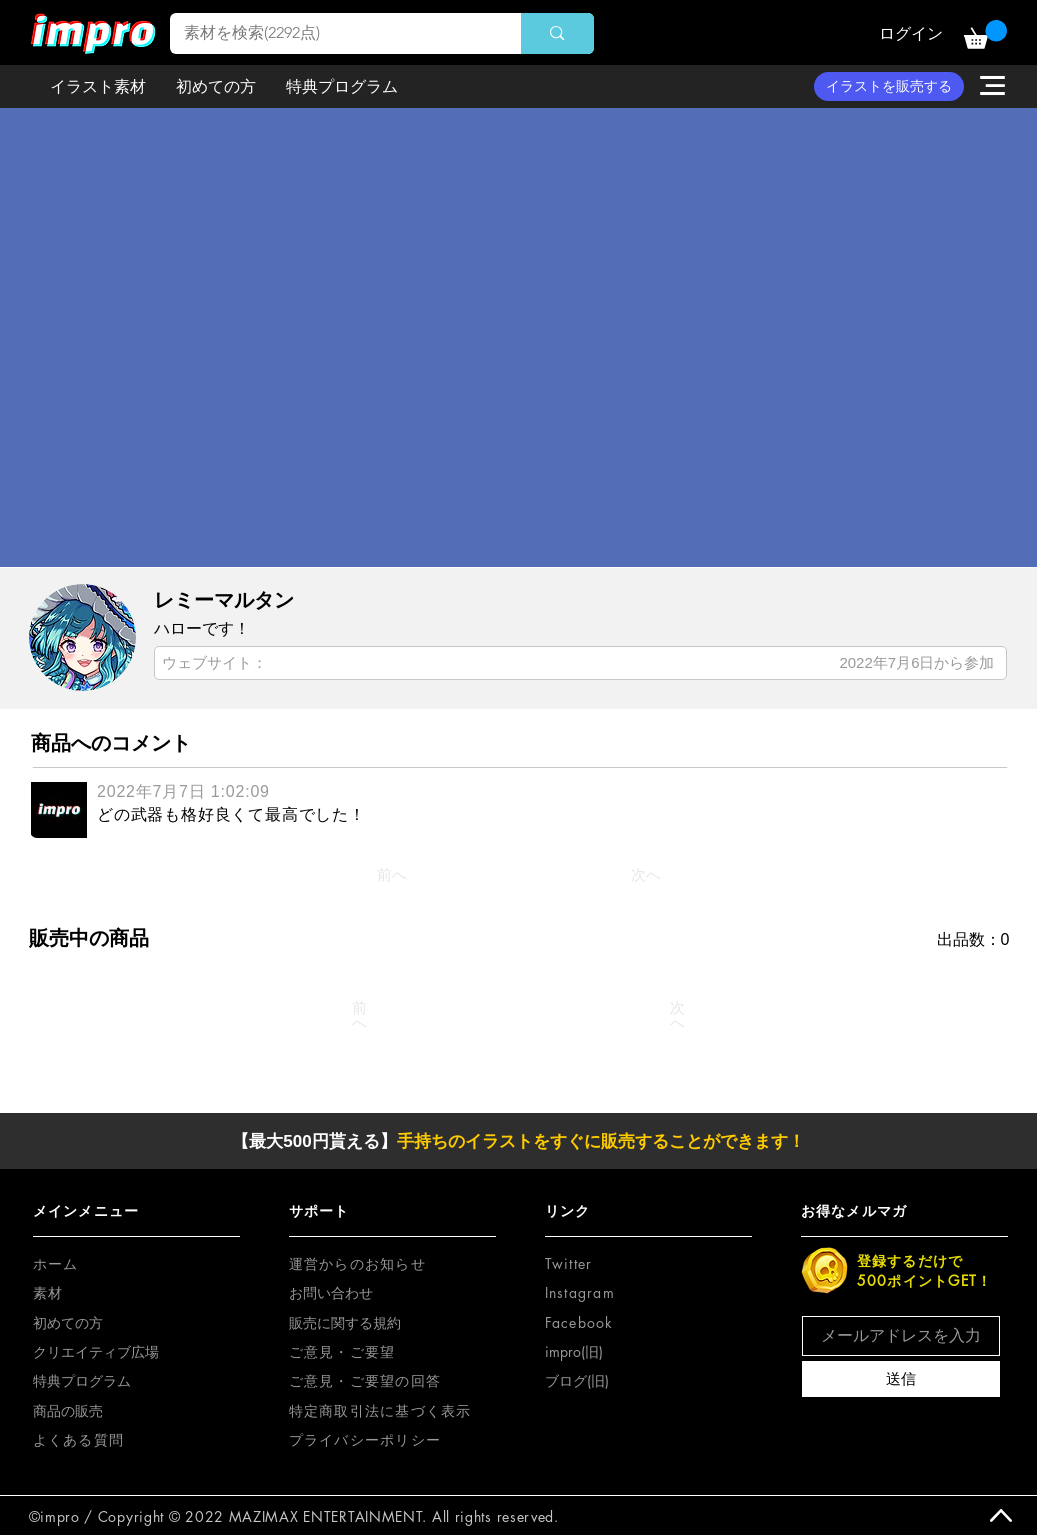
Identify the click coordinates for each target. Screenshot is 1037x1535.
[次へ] (646, 875)
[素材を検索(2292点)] (332, 33)
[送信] (901, 1379)
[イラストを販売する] (889, 86)
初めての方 (68, 1322)
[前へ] (392, 875)
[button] (985, 34)
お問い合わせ (331, 1292)
